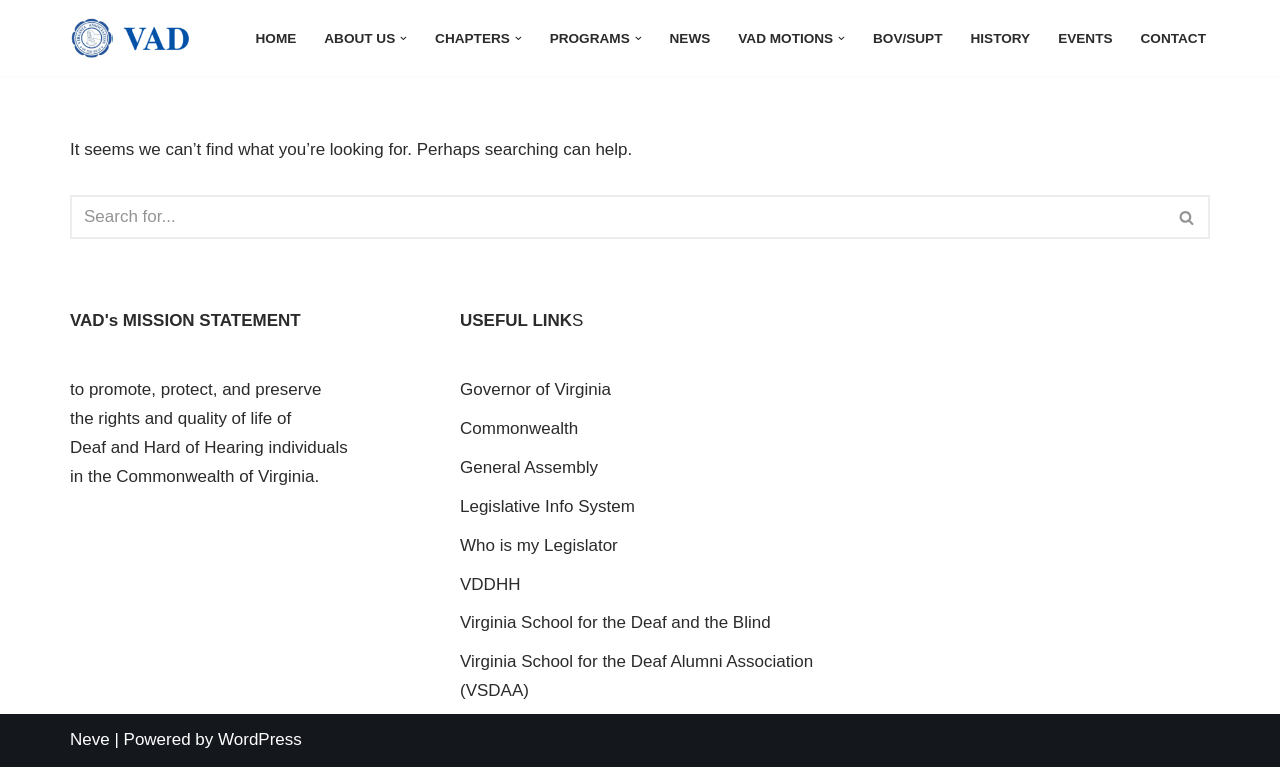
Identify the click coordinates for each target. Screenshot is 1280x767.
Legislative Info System (547, 506)
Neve (90, 739)
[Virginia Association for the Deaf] (130, 38)
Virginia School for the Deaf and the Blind (615, 622)
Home (275, 38)
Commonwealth (519, 428)
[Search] (617, 217)
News (690, 38)
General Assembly (529, 467)
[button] (403, 38)
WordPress (260, 739)
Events (1085, 38)
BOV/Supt (908, 38)
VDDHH (490, 584)
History (1000, 38)
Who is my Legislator (539, 545)
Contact (1173, 38)
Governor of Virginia (535, 389)
